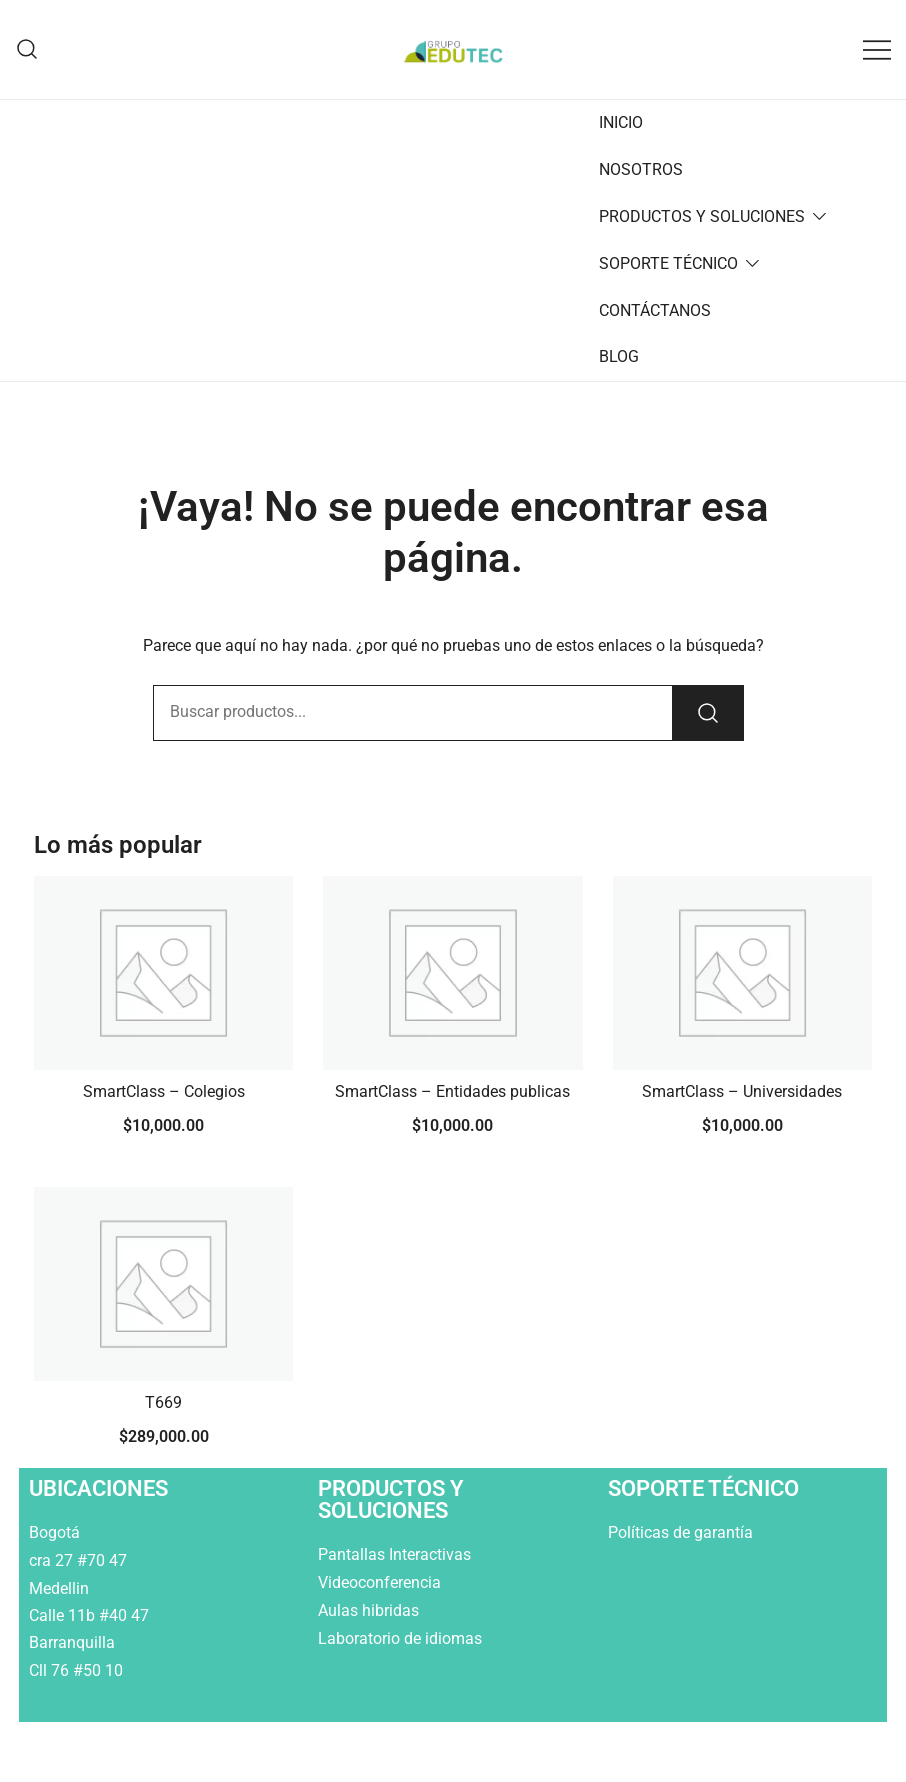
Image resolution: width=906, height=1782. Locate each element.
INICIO (621, 122)
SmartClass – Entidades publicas (452, 1091)
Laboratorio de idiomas (402, 1638)
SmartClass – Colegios (164, 1091)
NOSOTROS (641, 169)
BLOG (619, 356)
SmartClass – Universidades (742, 1091)
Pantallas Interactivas (396, 1554)
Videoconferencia (379, 1582)
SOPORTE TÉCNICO (668, 263)
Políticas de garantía (682, 1532)
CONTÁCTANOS (655, 310)
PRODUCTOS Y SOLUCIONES (702, 216)
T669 (163, 1402)
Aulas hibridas (370, 1610)
